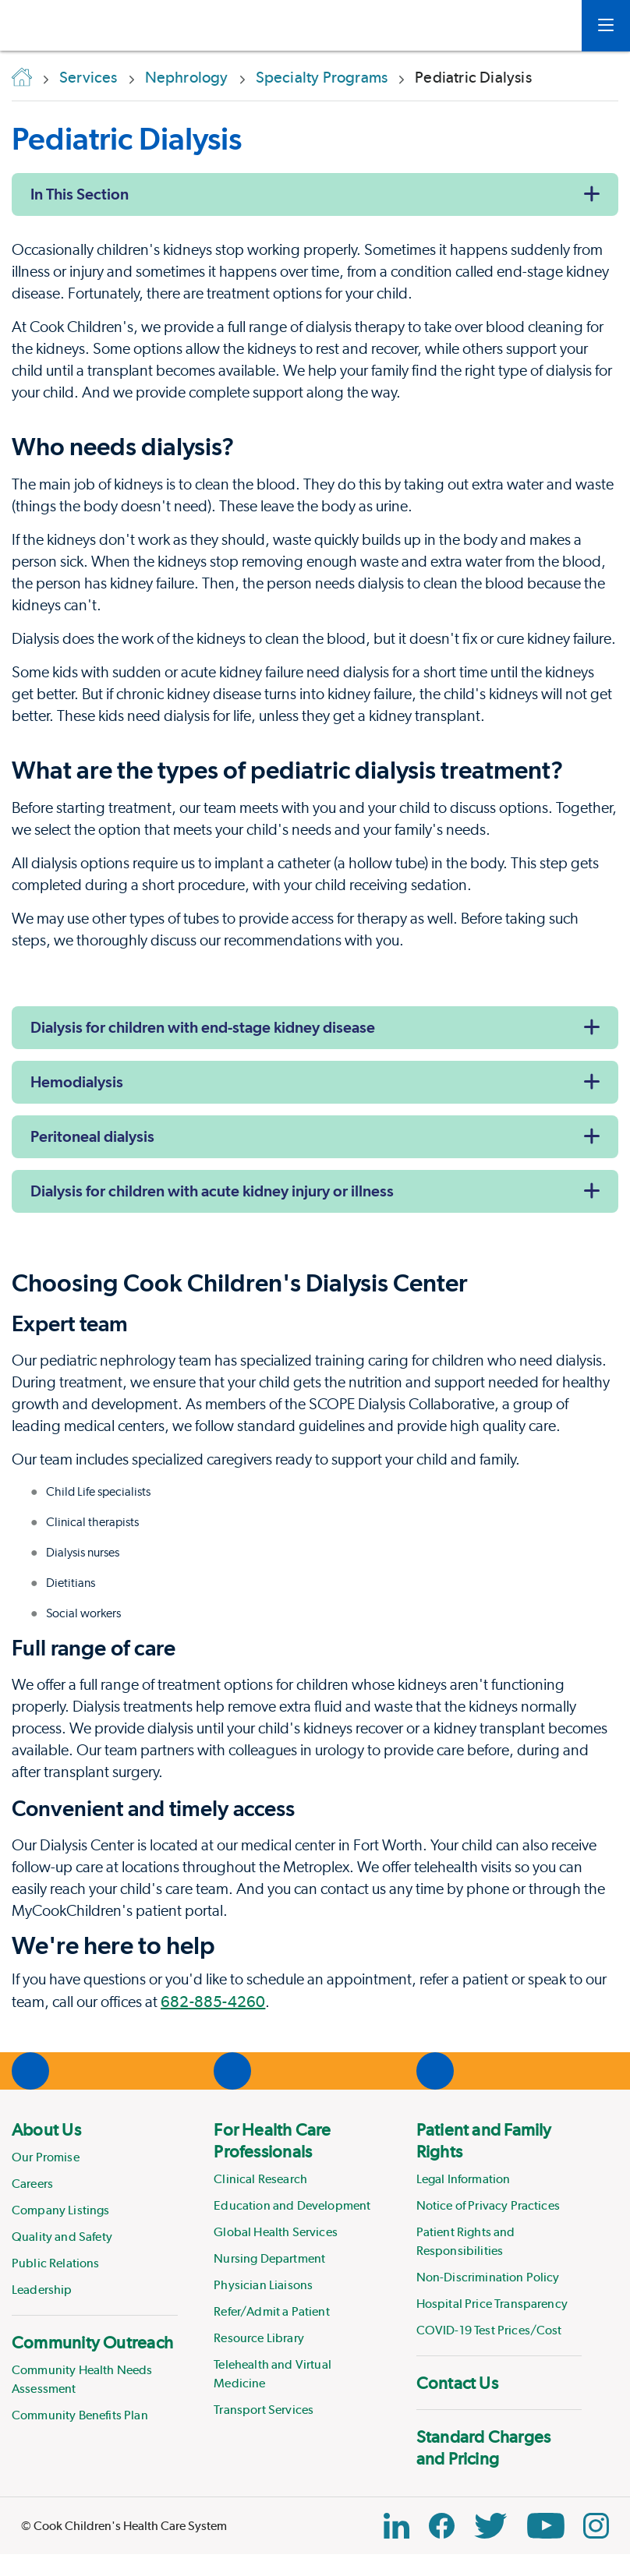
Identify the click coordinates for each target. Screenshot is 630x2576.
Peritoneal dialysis (92, 1136)
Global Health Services (276, 2231)
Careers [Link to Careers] (32, 2183)
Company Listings (61, 2210)
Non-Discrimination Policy (488, 2277)
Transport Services (263, 2409)
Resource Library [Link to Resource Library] (259, 2337)
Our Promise (46, 2157)
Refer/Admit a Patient (271, 2311)
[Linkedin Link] (396, 2526)
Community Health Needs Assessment (82, 2379)
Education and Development (292, 2205)
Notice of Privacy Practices (488, 2205)
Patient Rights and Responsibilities (465, 2241)
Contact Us (457, 2383)
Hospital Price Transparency (492, 2303)
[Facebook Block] (442, 2526)
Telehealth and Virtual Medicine (272, 2373)
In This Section (79, 194)
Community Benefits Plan (80, 2415)
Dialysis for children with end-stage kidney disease (202, 1027)
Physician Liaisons (263, 2284)
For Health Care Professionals (272, 2140)
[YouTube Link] (545, 2526)
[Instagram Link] (596, 2526)
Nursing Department (269, 2258)
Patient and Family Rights (484, 2140)
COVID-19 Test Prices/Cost (489, 2330)
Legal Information (463, 2178)
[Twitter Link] (490, 2526)
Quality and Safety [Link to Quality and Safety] (62, 2236)
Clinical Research (260, 2178)
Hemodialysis (76, 1081)
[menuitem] (95, 2209)
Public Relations (56, 2263)
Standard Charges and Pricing (483, 2447)
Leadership (42, 2289)
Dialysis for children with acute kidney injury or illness (212, 1191)
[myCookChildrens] (546, 26)
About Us (46, 2129)
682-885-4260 (213, 2001)
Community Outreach (92, 2342)
